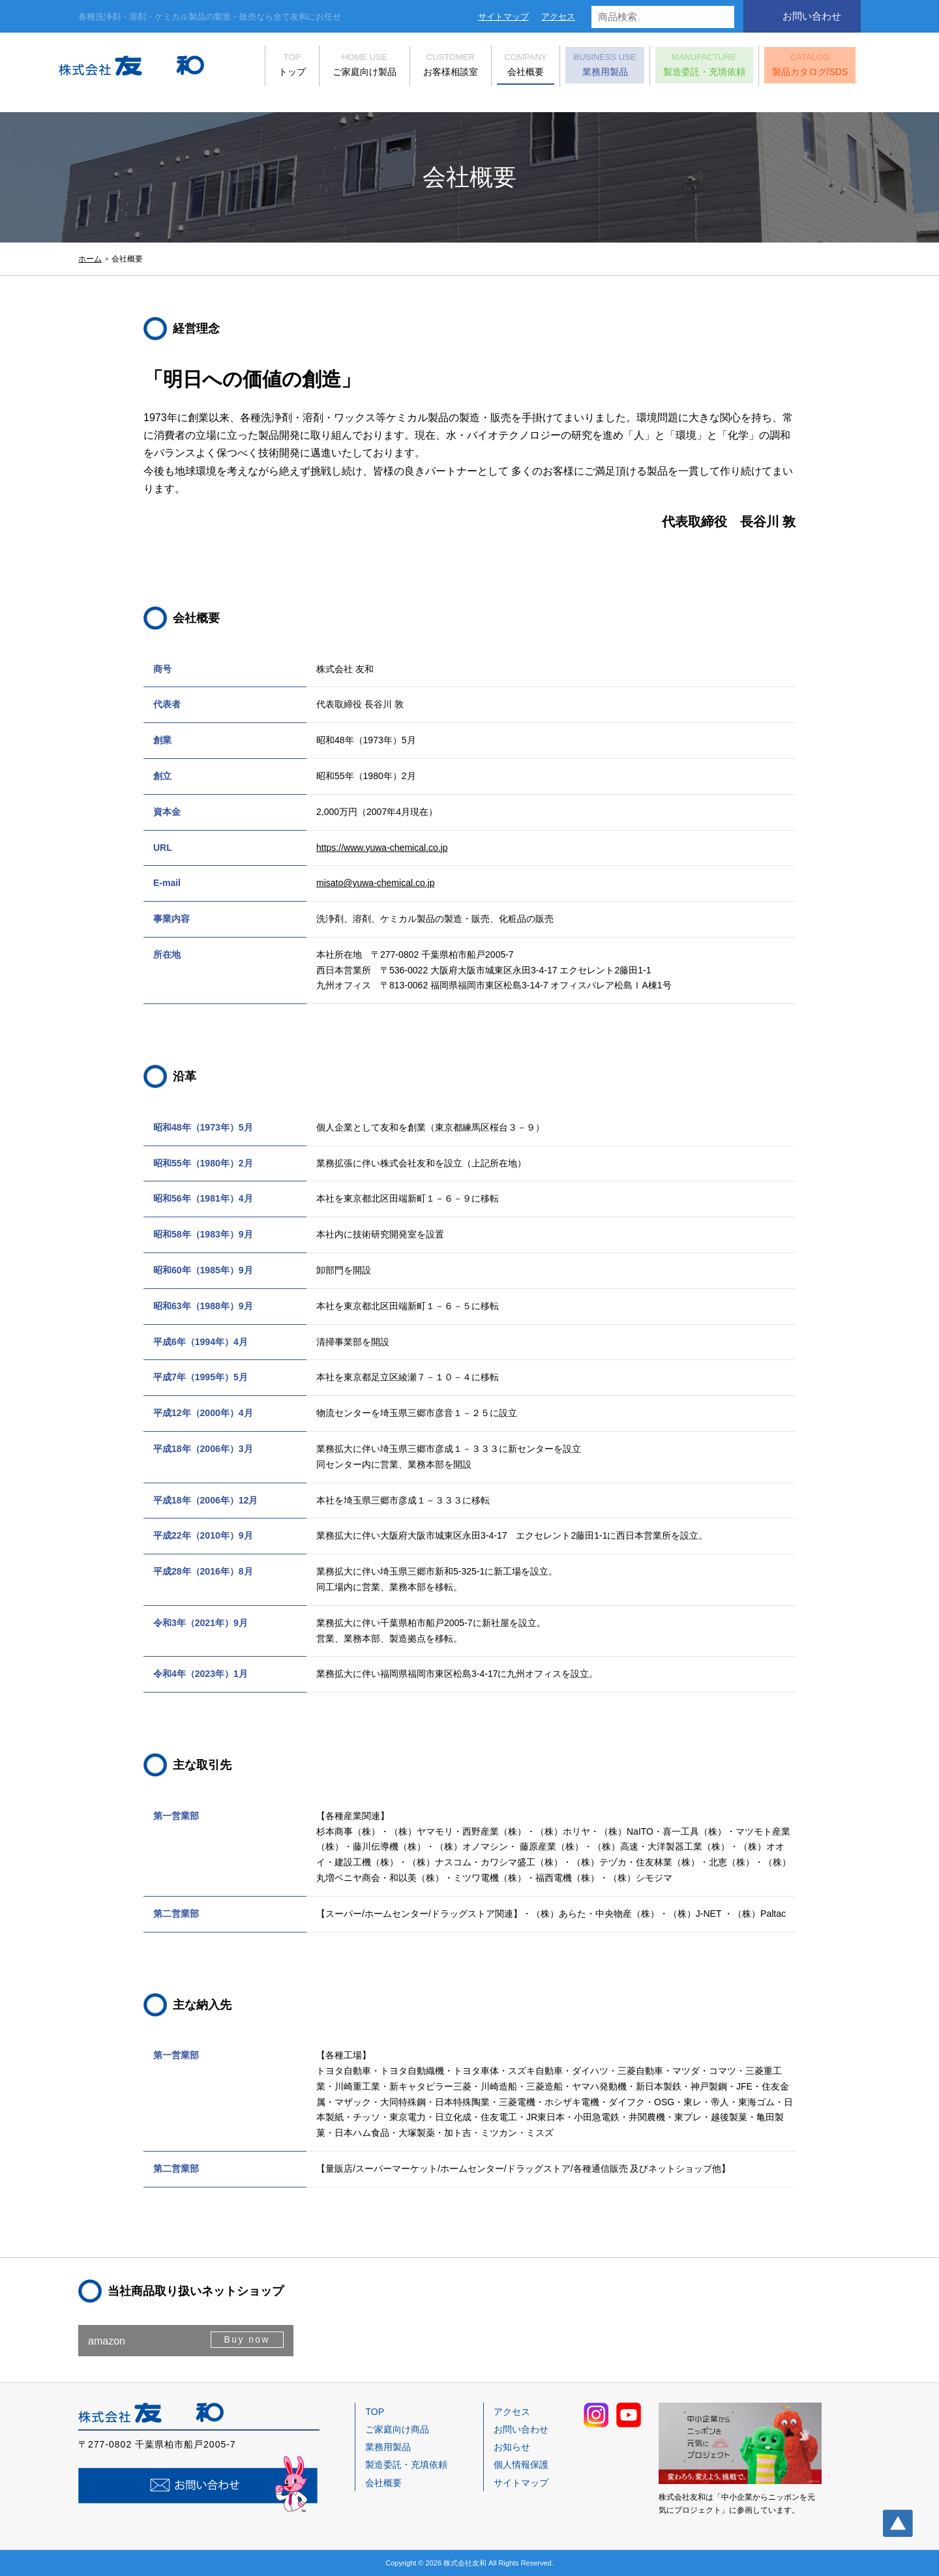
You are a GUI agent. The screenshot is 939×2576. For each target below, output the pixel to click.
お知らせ (512, 2447)
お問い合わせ (811, 16)
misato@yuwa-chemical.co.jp (375, 883)
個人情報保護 (521, 2464)
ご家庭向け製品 (344, 66)
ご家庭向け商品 (397, 2429)
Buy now (245, 2340)
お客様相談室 (430, 66)
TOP (374, 2411)
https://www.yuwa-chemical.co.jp (382, 847)
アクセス (558, 17)
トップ (272, 66)
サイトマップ (503, 17)
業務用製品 (585, 66)
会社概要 (505, 66)
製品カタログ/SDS (790, 66)
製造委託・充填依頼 (684, 66)
